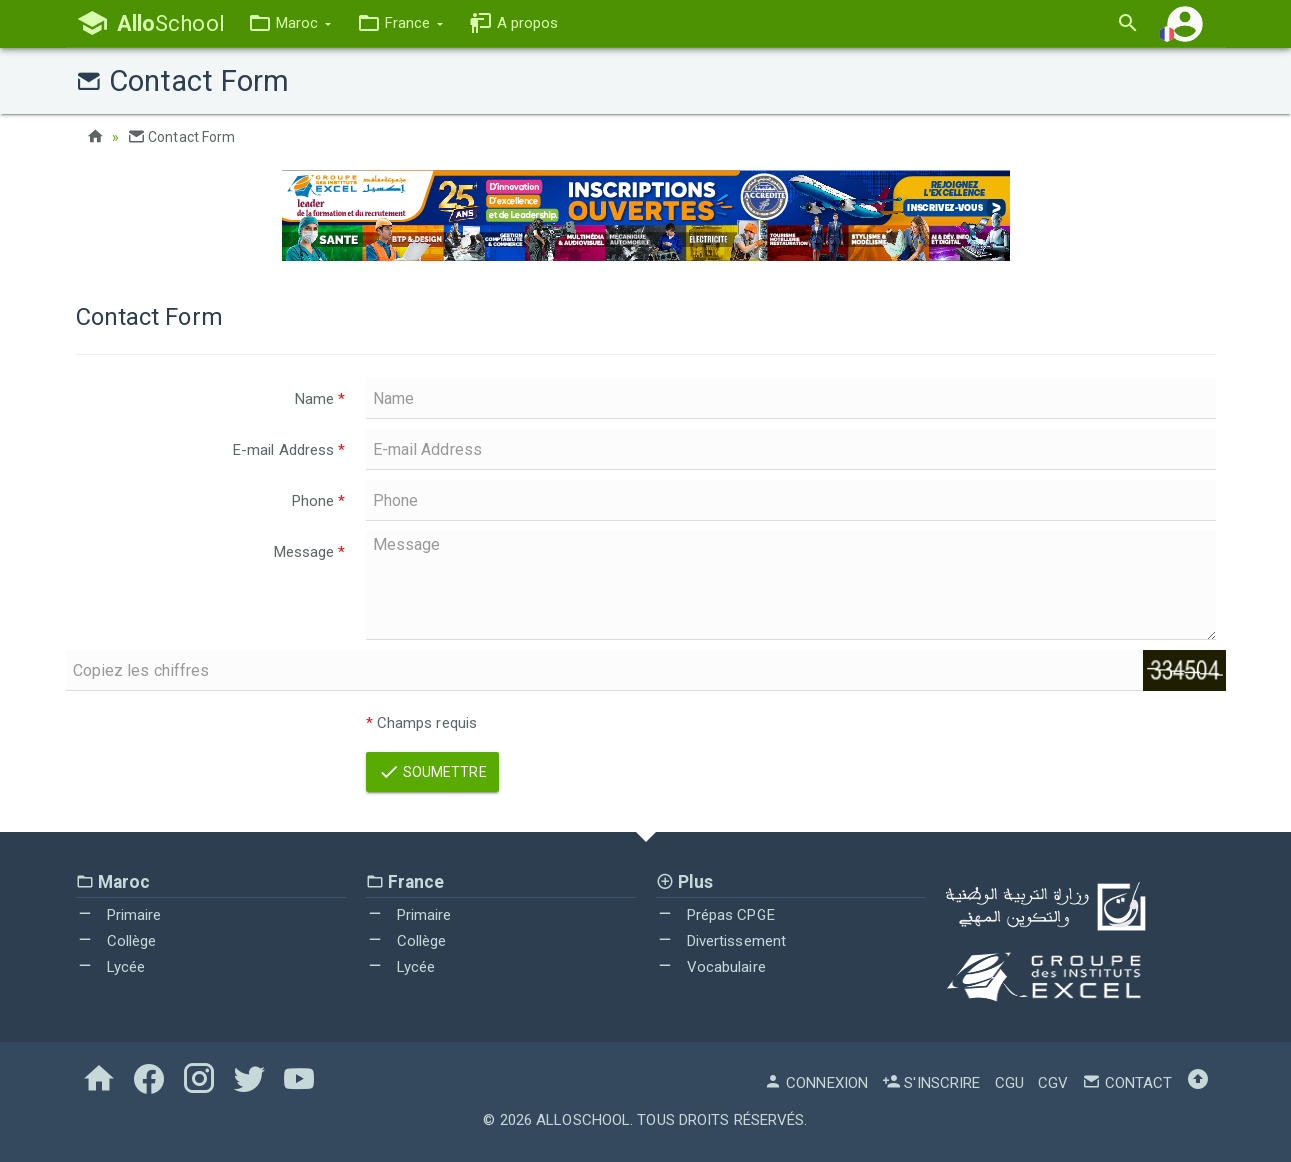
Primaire (119, 915)
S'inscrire (931, 1083)
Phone (319, 501)
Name (320, 399)
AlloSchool (583, 1120)
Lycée (111, 967)
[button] (289, 23)
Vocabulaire (711, 967)
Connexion (816, 1083)
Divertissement (721, 941)
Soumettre (432, 772)
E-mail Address (289, 450)
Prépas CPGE (715, 915)
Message (310, 552)
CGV (1053, 1083)
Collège (116, 941)
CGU (1009, 1083)
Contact (1127, 1083)
